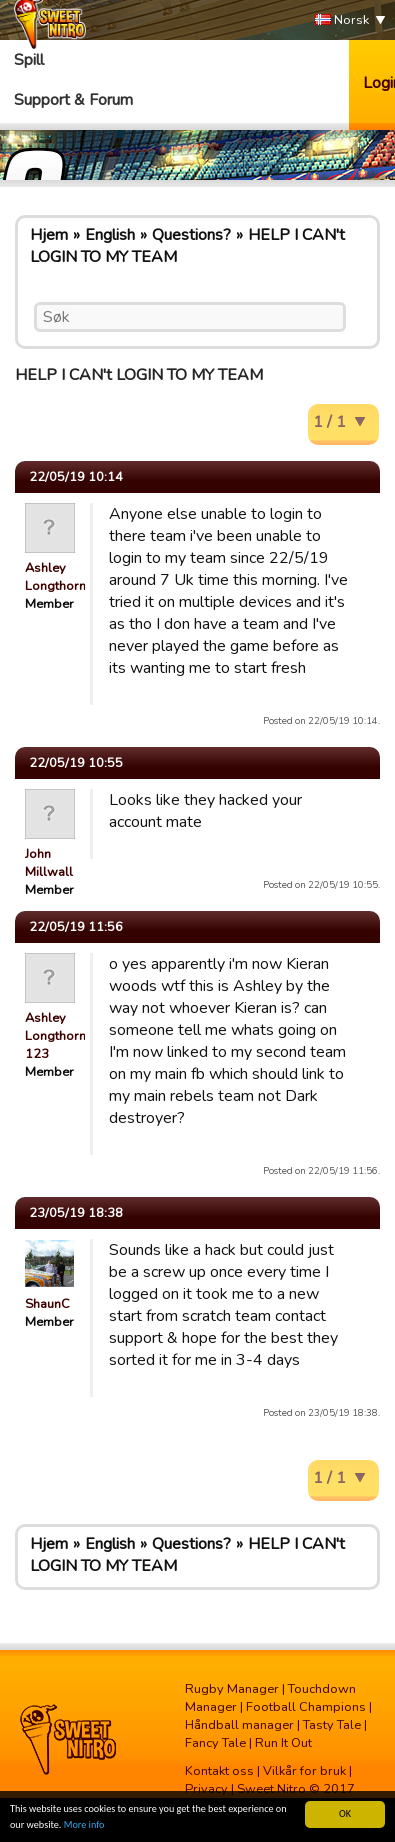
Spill (29, 60)
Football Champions (306, 1707)
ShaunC (47, 1304)
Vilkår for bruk (304, 1771)
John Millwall (49, 863)
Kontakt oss (219, 1771)
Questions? (191, 235)
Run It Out (283, 1743)
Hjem (49, 235)
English (110, 235)
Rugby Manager (232, 1689)
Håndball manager (239, 1725)
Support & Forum (73, 100)
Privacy (206, 1789)
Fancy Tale (215, 1743)
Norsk (342, 20)
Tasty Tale (332, 1725)
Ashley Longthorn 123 (55, 1036)
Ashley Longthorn (55, 577)
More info (84, 1825)
